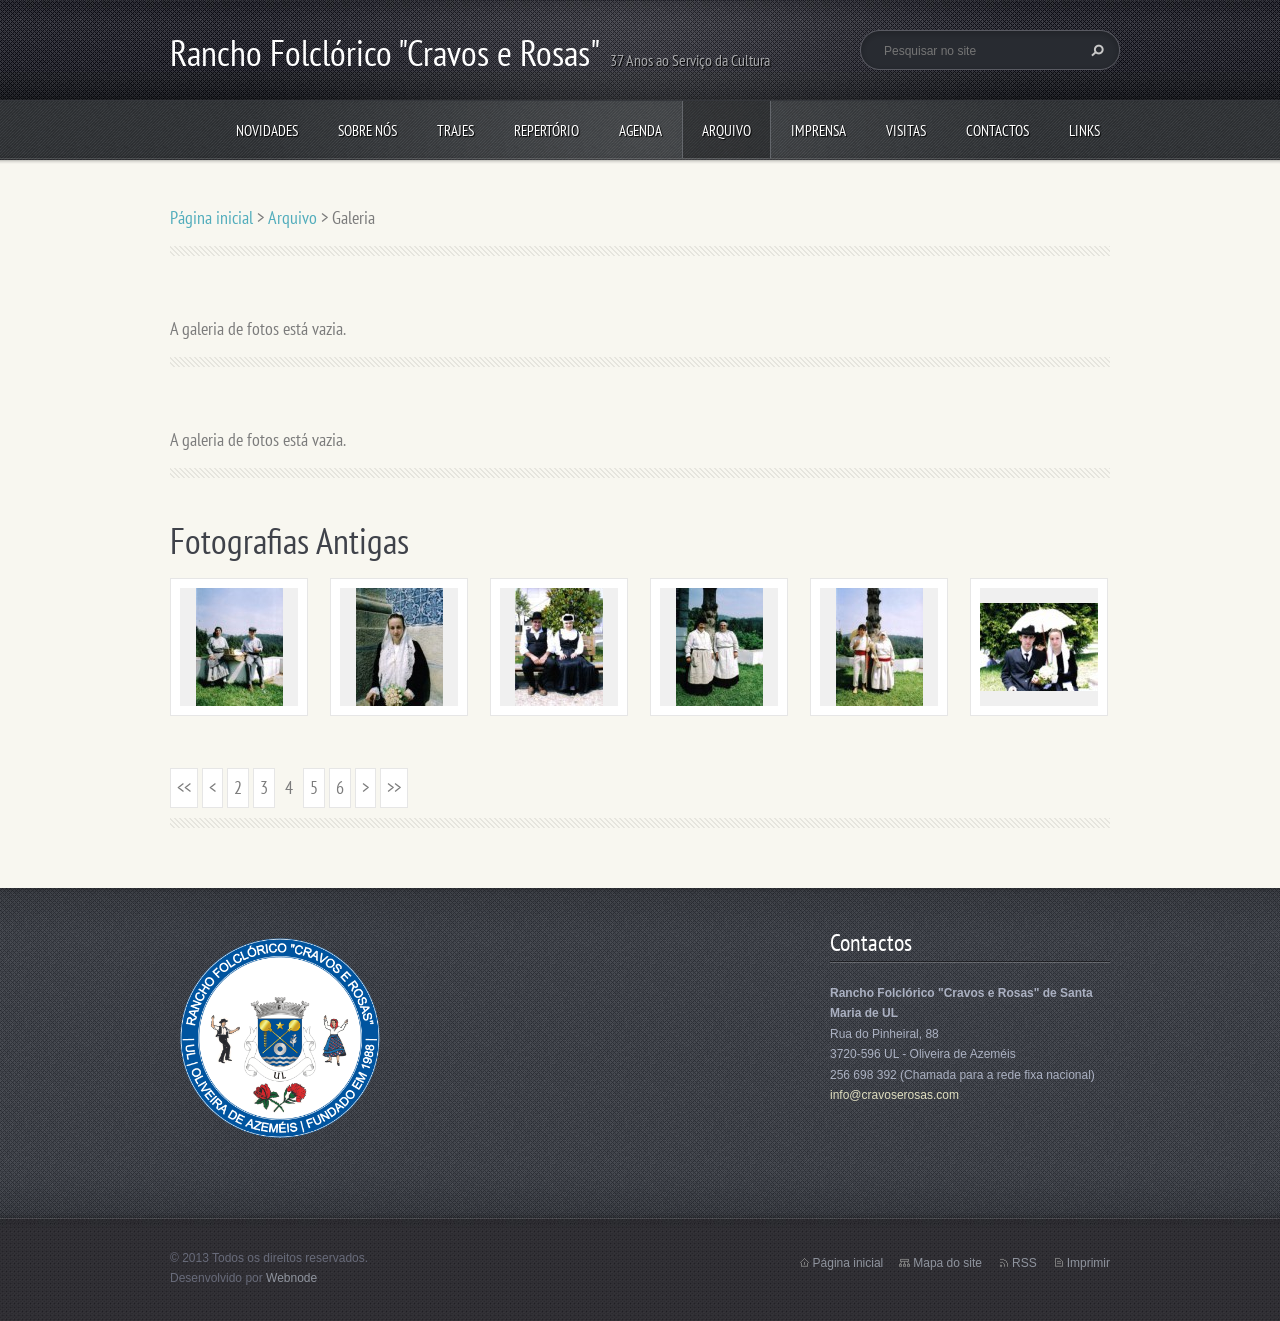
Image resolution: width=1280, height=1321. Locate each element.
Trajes (455, 130)
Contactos (997, 130)
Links (1084, 130)
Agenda (640, 130)
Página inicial (211, 217)
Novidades (267, 130)
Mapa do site (947, 1263)
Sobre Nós (367, 130)
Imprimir (1088, 1263)
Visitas (906, 130)
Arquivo (726, 130)
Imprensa (818, 130)
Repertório (546, 130)
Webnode (291, 1278)
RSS (1024, 1263)
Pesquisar (1095, 50)
